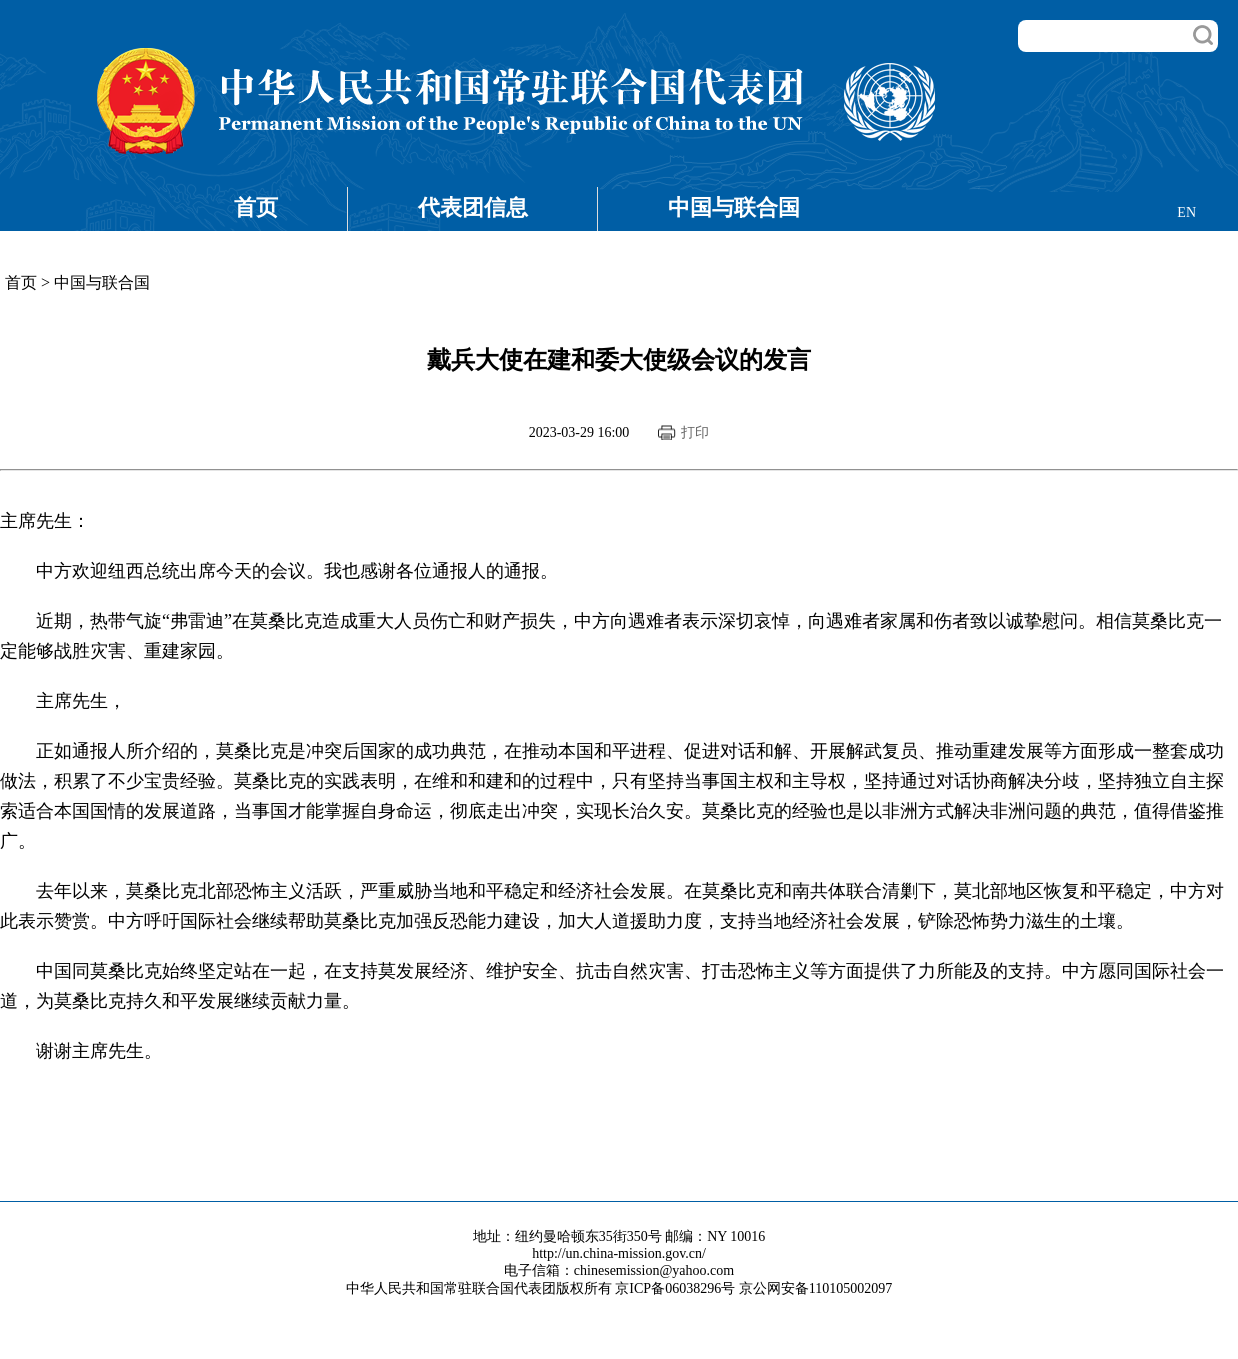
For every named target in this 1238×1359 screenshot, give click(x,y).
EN (1186, 212)
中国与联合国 (734, 207)
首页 (256, 207)
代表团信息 (473, 207)
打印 (695, 432)
